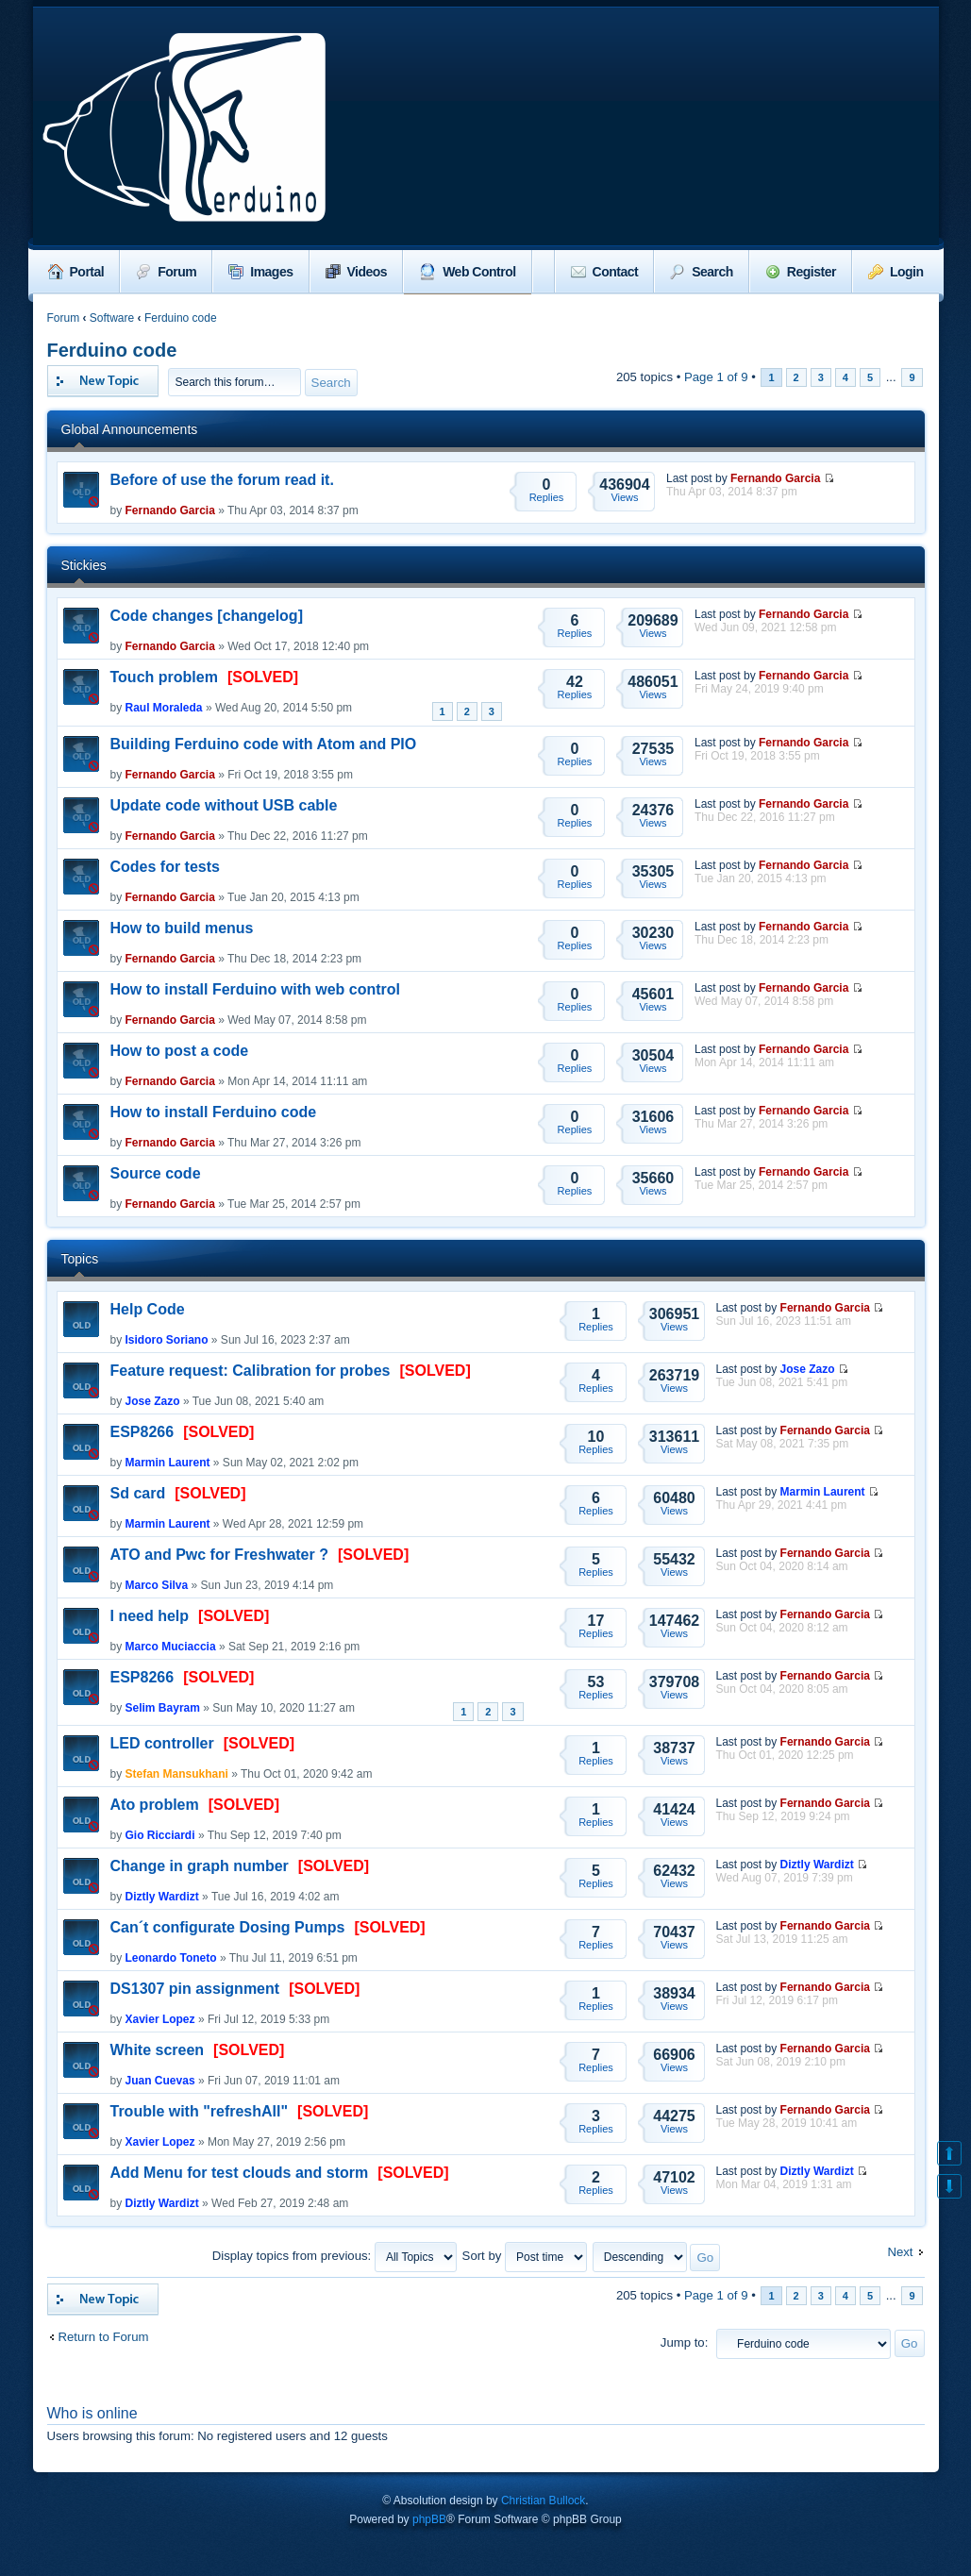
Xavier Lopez (160, 2019)
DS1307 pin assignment (195, 1989)
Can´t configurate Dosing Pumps (227, 1927)
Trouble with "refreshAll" (199, 2111)
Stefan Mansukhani (177, 1774)
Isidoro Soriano (167, 1340)
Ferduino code (180, 318)
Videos (357, 271)
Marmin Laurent (168, 1462)
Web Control (467, 271)
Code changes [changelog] (206, 616)
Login (896, 271)
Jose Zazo (153, 1401)
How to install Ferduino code (213, 1112)
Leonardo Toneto (171, 1958)
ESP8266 (142, 1432)
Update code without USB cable (224, 805)
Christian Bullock (543, 2500)
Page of (715, 377)
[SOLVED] (262, 677)
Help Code (147, 1309)
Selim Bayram (163, 1708)
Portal (76, 271)
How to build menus (182, 928)
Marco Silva (157, 1585)
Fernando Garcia (170, 510)
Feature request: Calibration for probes (250, 1371)
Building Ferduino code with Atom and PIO (263, 744)
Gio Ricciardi (160, 1835)
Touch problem (164, 677)
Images (260, 271)
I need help (150, 1616)
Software (112, 318)
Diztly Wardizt (162, 1896)
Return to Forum (104, 2337)
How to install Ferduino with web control (255, 989)
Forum (166, 271)
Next (899, 2252)
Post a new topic (103, 381)
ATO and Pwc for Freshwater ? (219, 1555)
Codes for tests (165, 867)
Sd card (138, 1493)
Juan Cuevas (160, 2080)
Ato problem (154, 1805)
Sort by (524, 2256)
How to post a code (179, 1051)
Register (800, 271)
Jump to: (685, 2342)
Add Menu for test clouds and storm (239, 2173)
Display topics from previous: (334, 2256)
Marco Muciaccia (171, 1646)
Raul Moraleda (164, 707)
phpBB (429, 2519)
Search (701, 271)
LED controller (162, 1743)
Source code (155, 1173)
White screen (157, 2050)
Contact (605, 271)
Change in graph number (199, 1866)
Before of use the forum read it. (222, 480)
